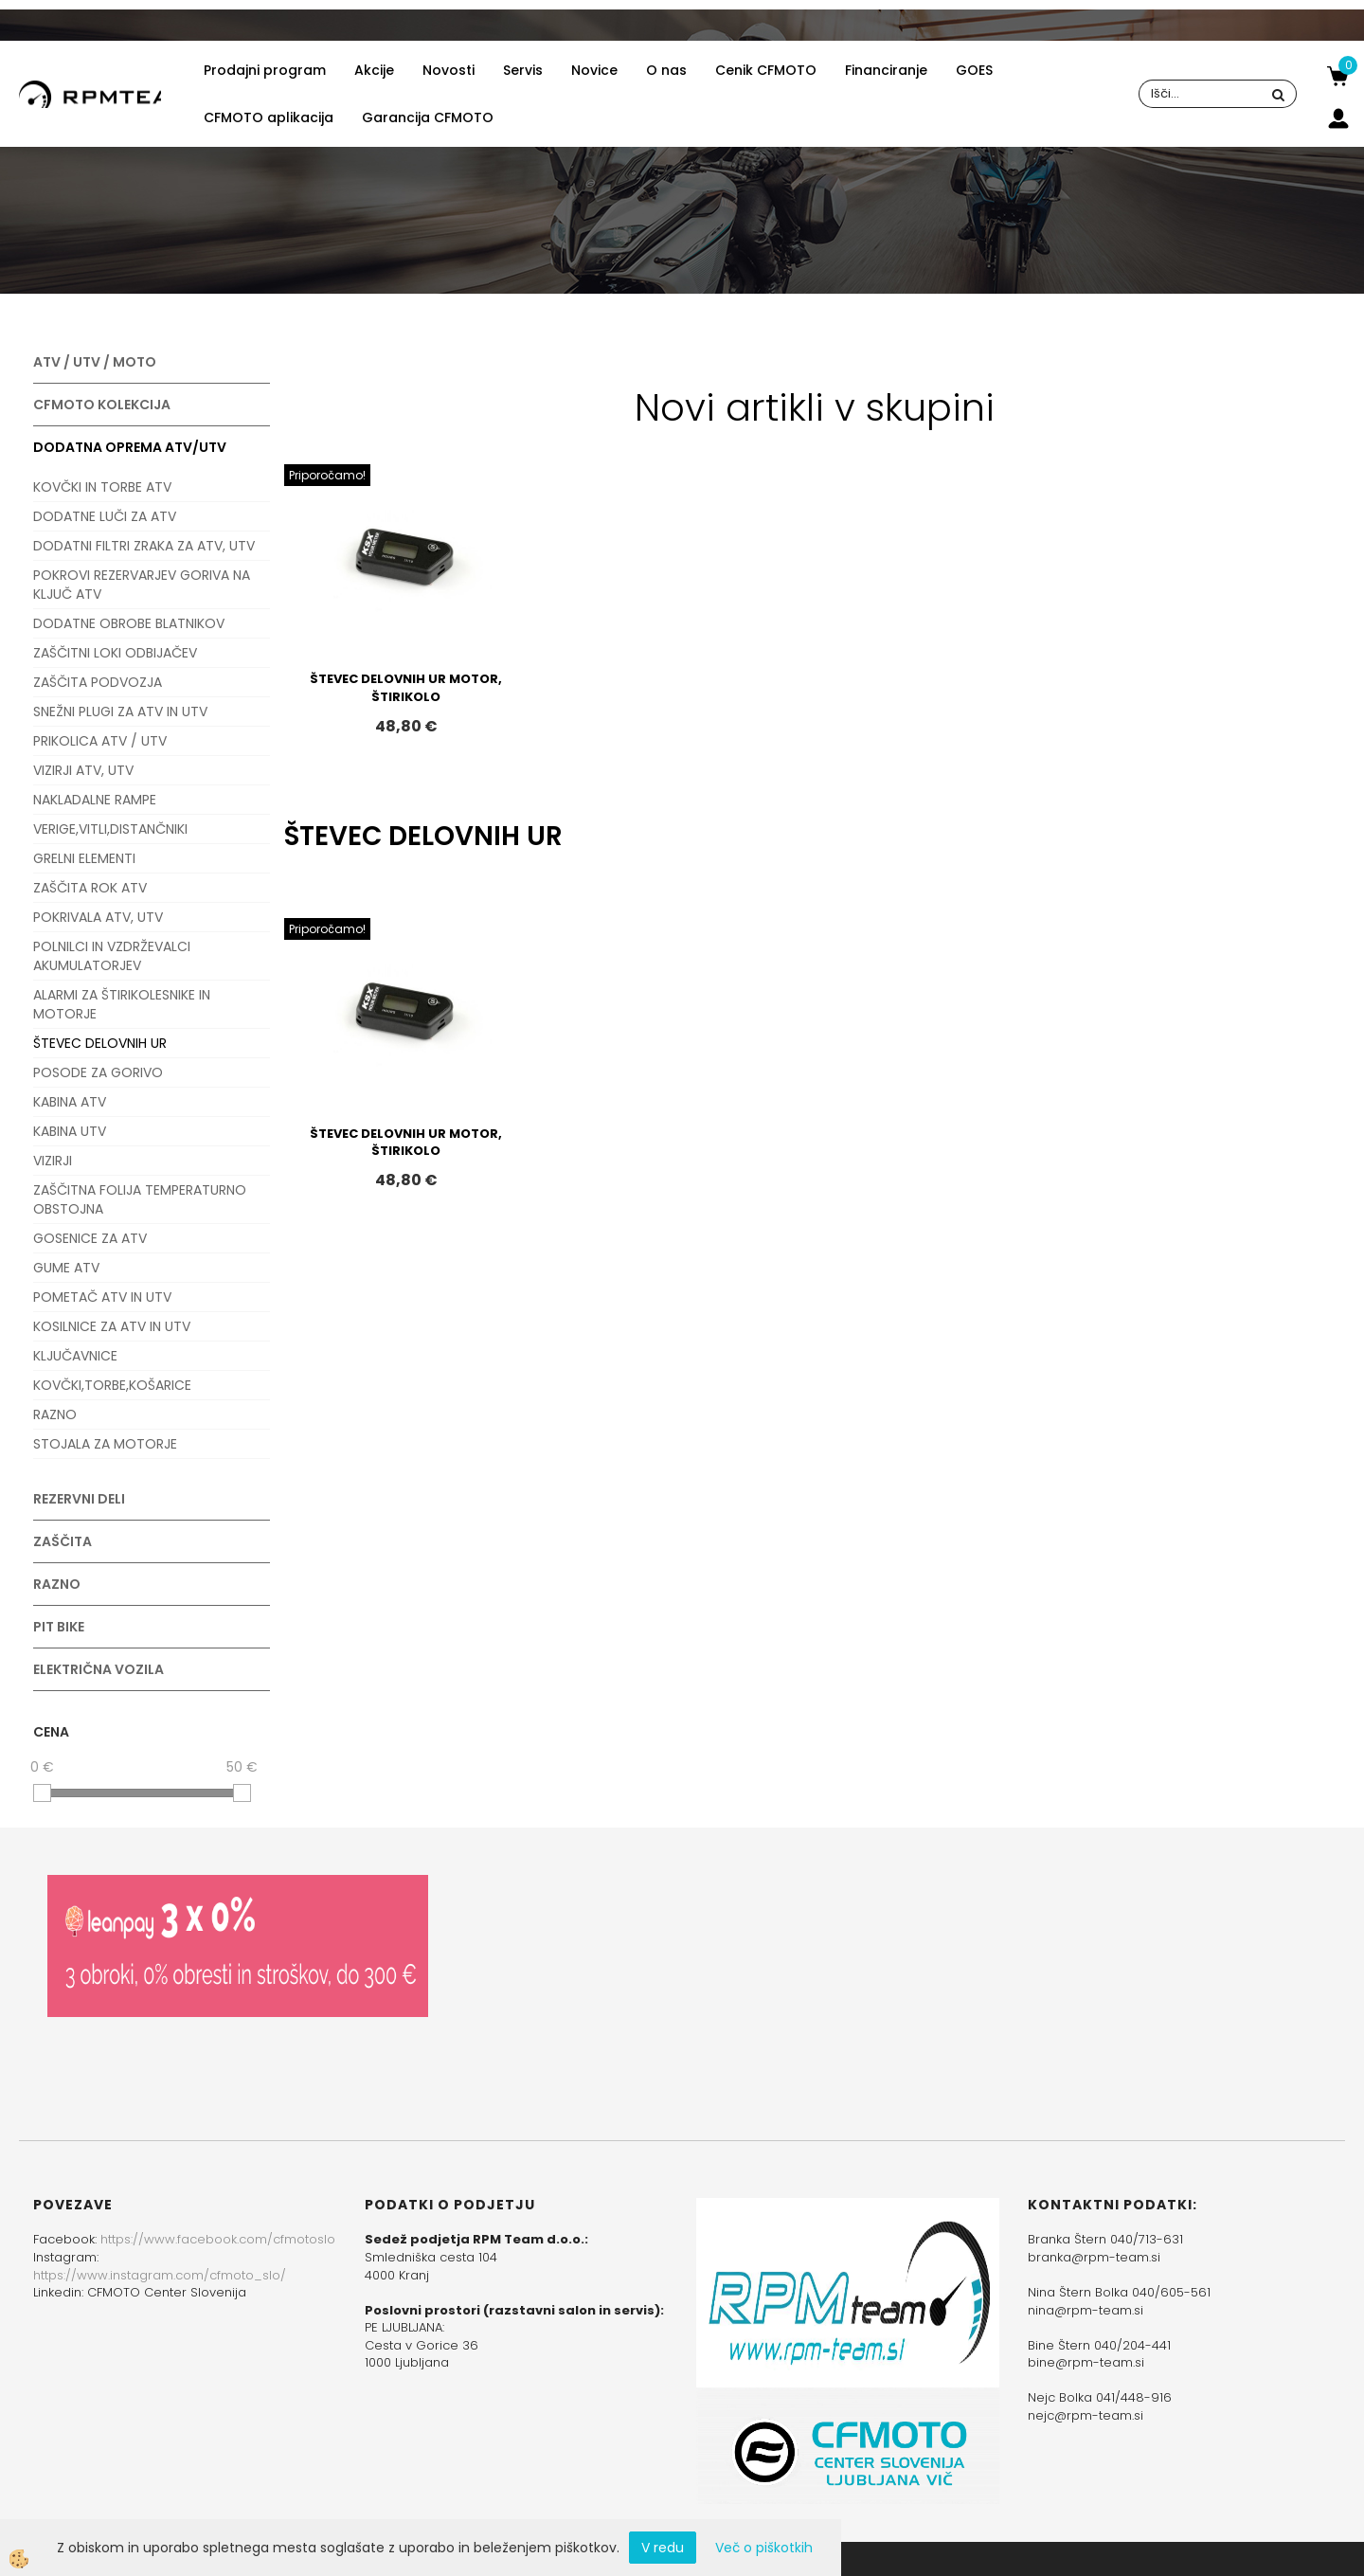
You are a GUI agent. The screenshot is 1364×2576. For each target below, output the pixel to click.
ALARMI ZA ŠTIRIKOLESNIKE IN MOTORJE (121, 1004)
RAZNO (55, 1414)
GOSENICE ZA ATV (90, 1238)
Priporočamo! (327, 475)
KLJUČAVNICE (75, 1355)
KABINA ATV (69, 1101)
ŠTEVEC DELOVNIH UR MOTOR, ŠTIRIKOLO (406, 688)
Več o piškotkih (764, 2547)
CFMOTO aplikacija (268, 117)
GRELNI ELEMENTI (84, 858)
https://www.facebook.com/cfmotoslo (217, 2239)
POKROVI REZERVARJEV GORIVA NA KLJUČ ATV (141, 584)
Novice (594, 70)
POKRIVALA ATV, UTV (98, 917)
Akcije (374, 70)
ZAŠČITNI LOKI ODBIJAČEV (115, 652)
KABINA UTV (69, 1131)
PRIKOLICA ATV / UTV (100, 740)
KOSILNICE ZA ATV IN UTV (111, 1326)
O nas (666, 70)
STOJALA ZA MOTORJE (105, 1443)
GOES (974, 70)
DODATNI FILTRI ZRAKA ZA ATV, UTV (144, 545)
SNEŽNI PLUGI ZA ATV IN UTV (120, 711)
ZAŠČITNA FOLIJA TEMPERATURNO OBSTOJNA (139, 1199)
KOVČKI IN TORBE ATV (102, 486)
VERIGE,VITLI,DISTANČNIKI (110, 829)
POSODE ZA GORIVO (98, 1072)
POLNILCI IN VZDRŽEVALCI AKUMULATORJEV (111, 956)
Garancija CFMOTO (428, 117)
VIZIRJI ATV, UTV (83, 770)
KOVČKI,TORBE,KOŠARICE (112, 1385)
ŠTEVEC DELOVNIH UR (100, 1043)
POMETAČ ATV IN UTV (102, 1297)
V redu (662, 2547)
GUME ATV (66, 1267)
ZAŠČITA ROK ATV (90, 887)
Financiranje (886, 70)
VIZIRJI (52, 1160)
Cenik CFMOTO (766, 70)
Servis (523, 70)
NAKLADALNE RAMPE (94, 799)
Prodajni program (265, 70)
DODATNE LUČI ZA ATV (104, 516)
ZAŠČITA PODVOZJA (97, 682)
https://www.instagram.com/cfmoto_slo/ (159, 2275)
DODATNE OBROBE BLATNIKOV (128, 623)
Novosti (448, 70)
